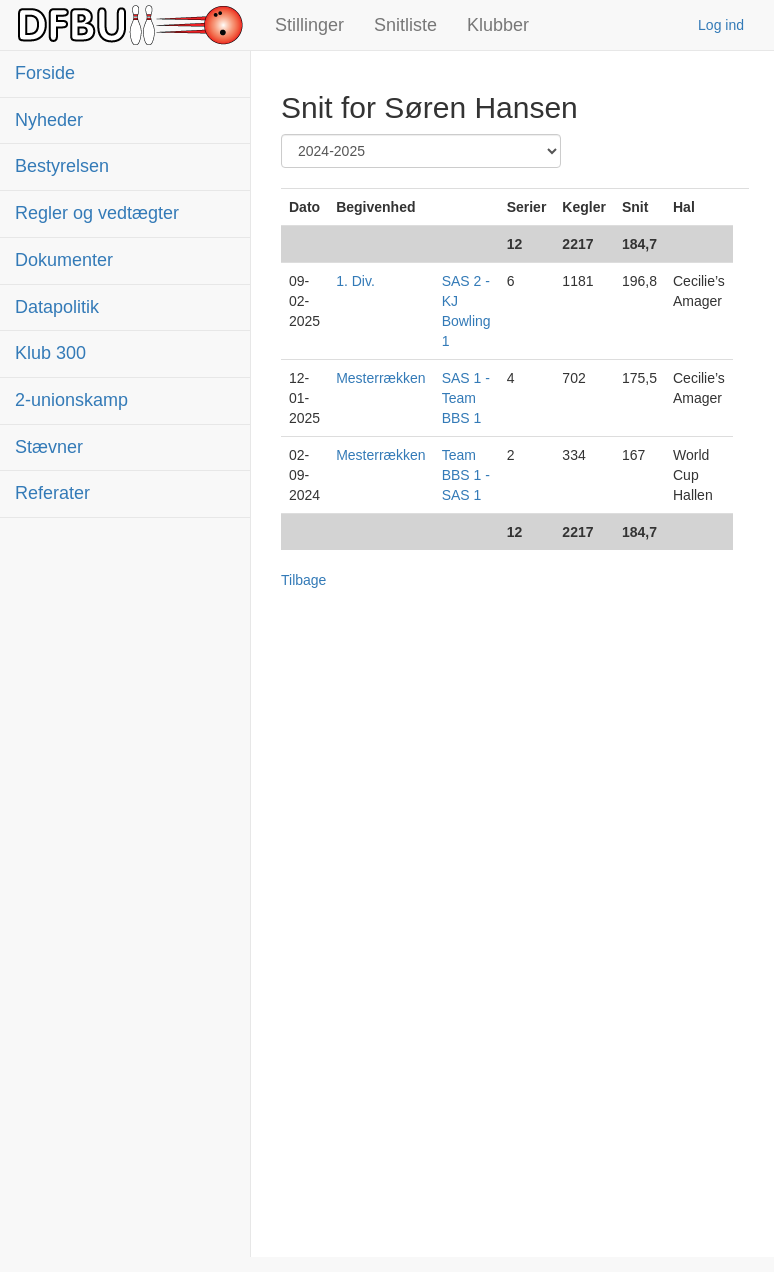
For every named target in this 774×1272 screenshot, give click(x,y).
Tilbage (303, 580)
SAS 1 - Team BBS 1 (466, 398)
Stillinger (309, 25)
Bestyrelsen (62, 166)
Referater (52, 493)
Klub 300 (50, 353)
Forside (45, 73)
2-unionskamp (71, 400)
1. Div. (355, 281)
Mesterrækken (380, 378)
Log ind (721, 25)
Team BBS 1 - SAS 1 (466, 475)
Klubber (498, 25)
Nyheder (49, 120)
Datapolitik (57, 307)
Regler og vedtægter (97, 213)
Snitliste (405, 25)
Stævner (49, 447)
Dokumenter (64, 260)
